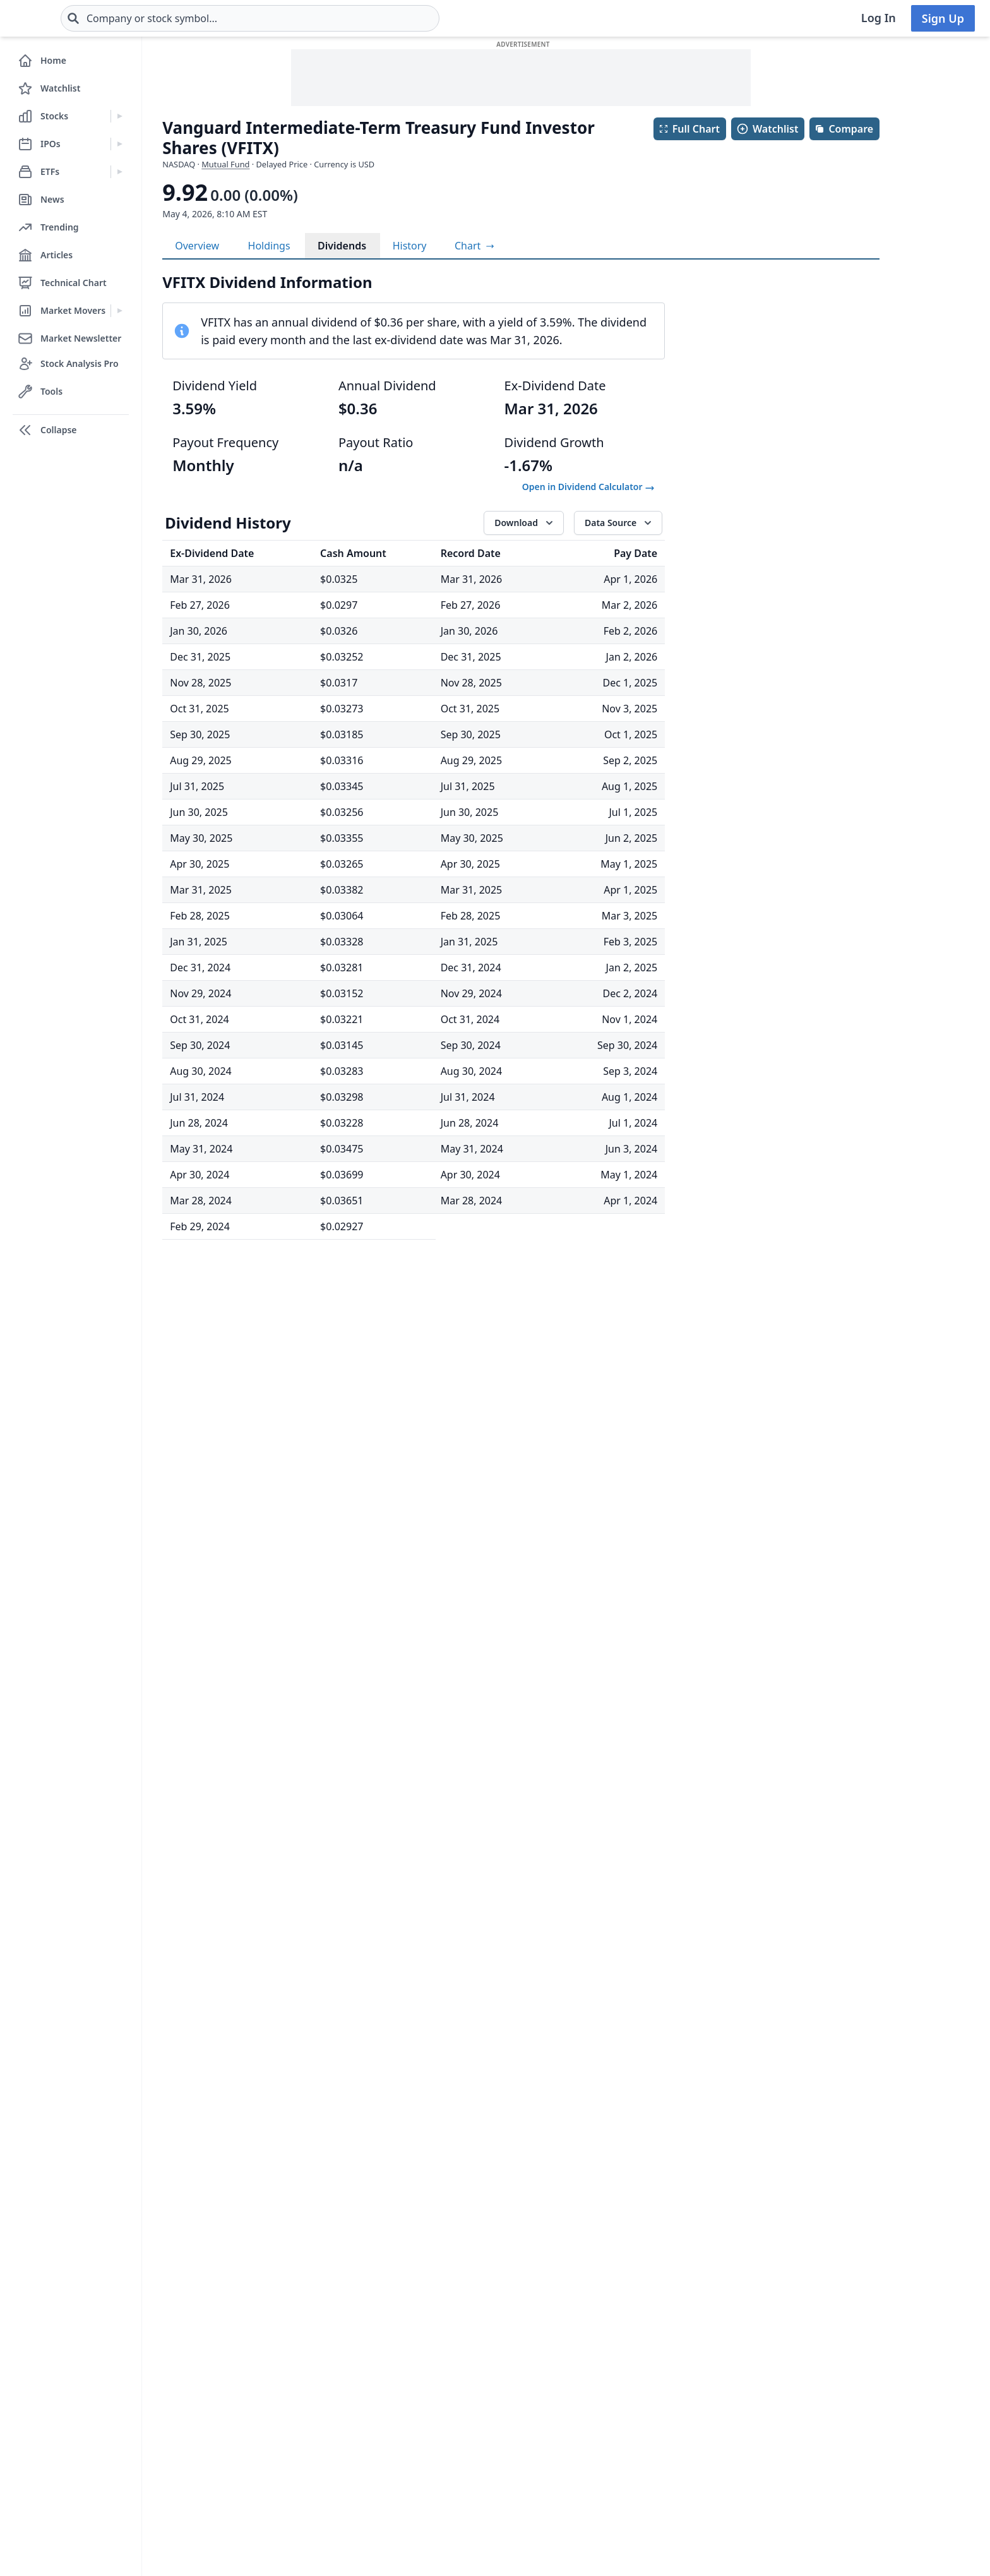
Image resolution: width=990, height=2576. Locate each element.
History (410, 246)
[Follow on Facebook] (642, 2543)
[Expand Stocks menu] (119, 116)
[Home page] (55, 18)
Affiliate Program (545, 2482)
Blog (122, 2431)
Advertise (396, 2457)
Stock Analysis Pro (285, 2356)
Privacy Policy (537, 2431)
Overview (197, 246)
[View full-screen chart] (474, 245)
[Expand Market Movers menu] (119, 310)
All (608, 2222)
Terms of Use (536, 2406)
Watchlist (767, 129)
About (519, 2356)
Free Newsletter (279, 2381)
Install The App (277, 2431)
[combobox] (325, 18)
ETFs (122, 2406)
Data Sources (536, 2457)
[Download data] (524, 523)
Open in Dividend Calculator (588, 487)
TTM (645, 2222)
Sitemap (393, 2431)
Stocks (126, 2356)
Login (387, 2356)
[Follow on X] (677, 2543)
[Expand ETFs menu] (119, 171)
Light (664, 2444)
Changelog (399, 2406)
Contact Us (530, 2381)
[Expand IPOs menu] (119, 144)
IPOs (122, 2381)
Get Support (271, 2406)
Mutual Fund (225, 164)
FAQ (383, 2482)
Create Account (410, 2381)
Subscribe (844, 2386)
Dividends (342, 246)
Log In (878, 17)
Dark (719, 2444)
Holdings (269, 246)
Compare (843, 129)
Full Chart (689, 129)
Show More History (413, 2164)
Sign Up (943, 18)
